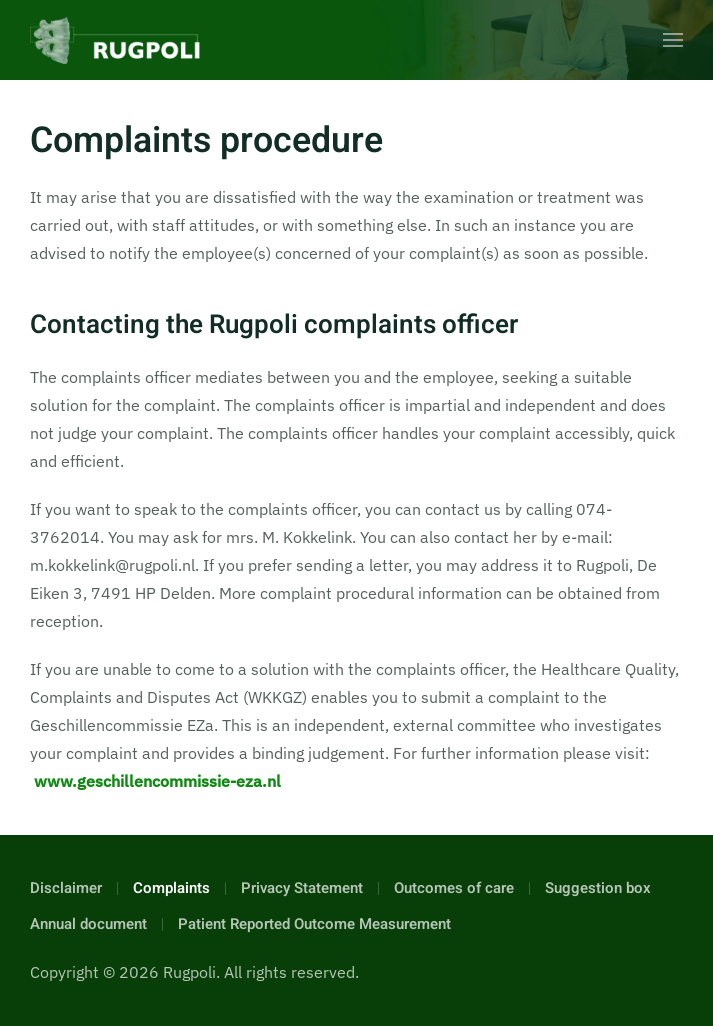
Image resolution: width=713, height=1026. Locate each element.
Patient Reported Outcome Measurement (314, 924)
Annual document (88, 924)
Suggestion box (598, 888)
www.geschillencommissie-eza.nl (157, 781)
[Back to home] (115, 40)
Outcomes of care (454, 888)
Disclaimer (66, 888)
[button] (673, 40)
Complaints (171, 888)
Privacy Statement (302, 888)
